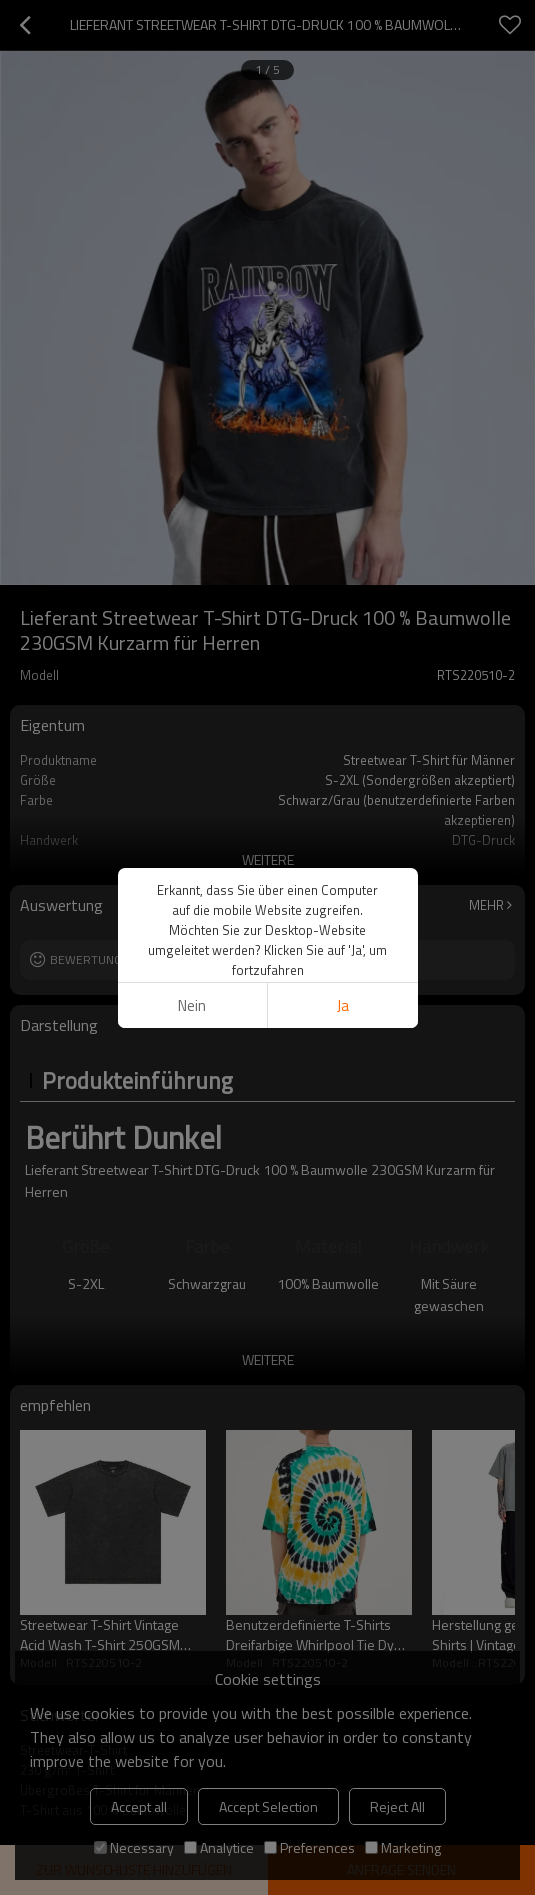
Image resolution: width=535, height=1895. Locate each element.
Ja (343, 1005)
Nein (192, 1005)
